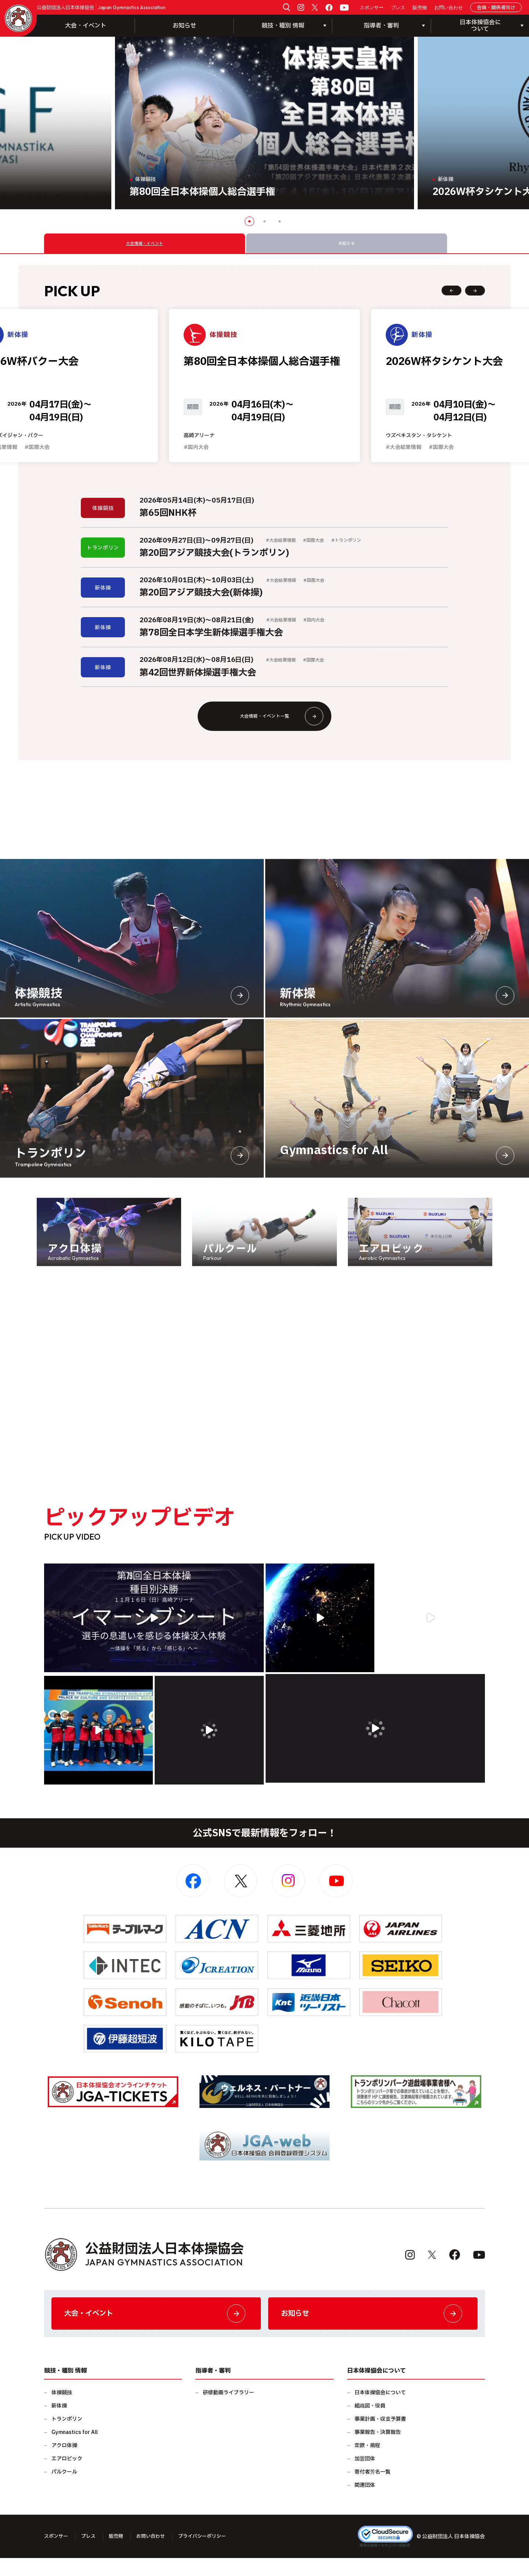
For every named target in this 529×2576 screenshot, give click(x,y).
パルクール (64, 2490)
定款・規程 (367, 2463)
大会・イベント (85, 25)
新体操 (59, 2424)
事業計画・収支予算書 (380, 2437)
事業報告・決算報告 (378, 2450)
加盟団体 (365, 2477)
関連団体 (365, 2503)
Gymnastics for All (74, 2450)
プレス (398, 7)
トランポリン (66, 2437)
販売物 (420, 7)
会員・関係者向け (496, 7)
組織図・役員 (370, 2424)
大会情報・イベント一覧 (278, 728)
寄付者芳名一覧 (373, 2490)
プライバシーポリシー (210, 2554)
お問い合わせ (448, 7)
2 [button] (264, 221)
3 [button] (279, 221)
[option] (264, 123)
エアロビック (66, 2477)
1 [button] (249, 221)
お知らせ (184, 25)
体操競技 (61, 2410)
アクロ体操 (64, 2463)
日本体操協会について (380, 2410)
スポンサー (372, 7)
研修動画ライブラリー (228, 2410)
